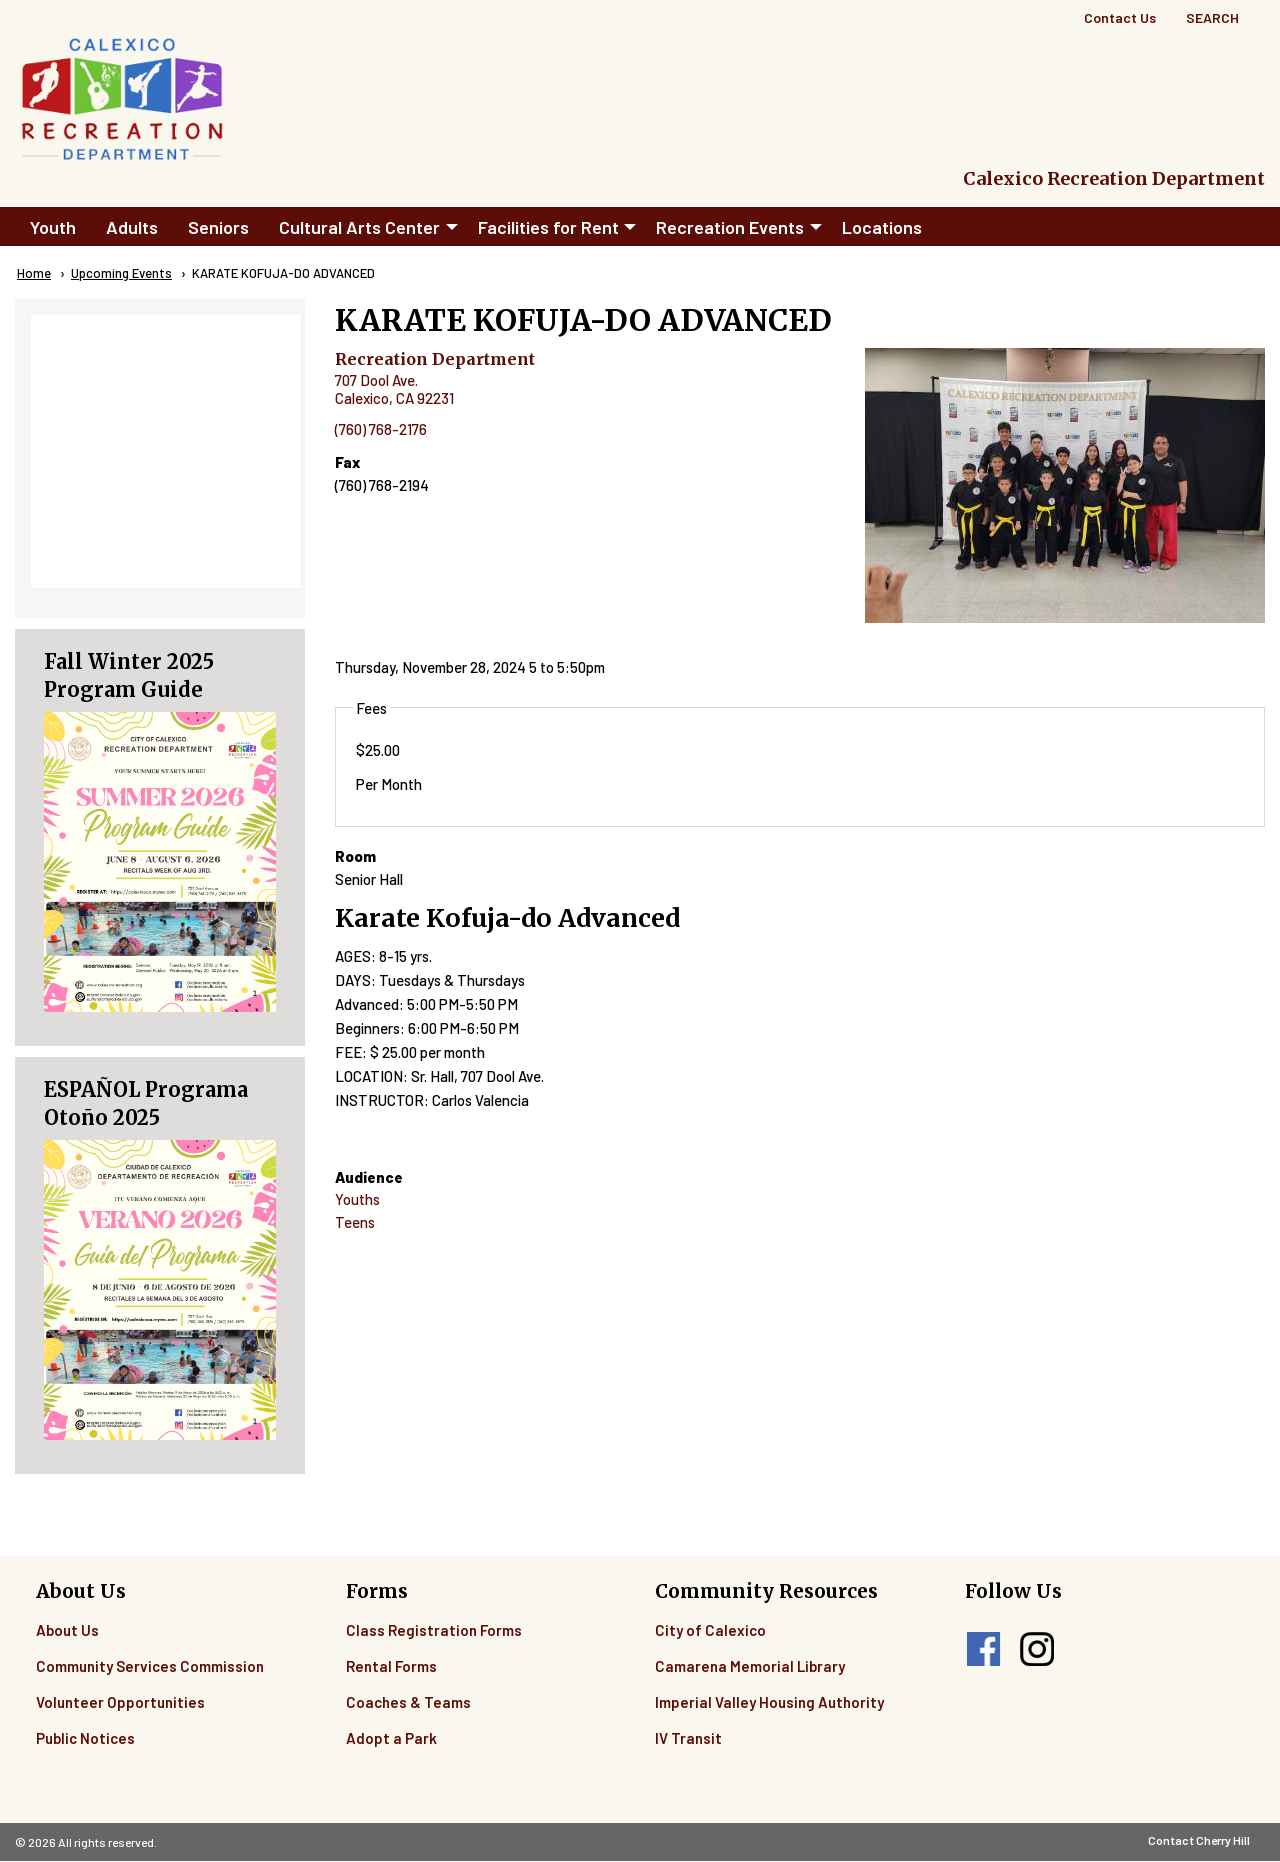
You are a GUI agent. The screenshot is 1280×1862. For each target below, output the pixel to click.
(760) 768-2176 (381, 429)
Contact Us (1120, 17)
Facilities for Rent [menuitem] (548, 227)
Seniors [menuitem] (218, 227)
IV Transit (688, 1738)
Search (1212, 17)
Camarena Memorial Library (750, 1666)
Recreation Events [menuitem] (730, 227)
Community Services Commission (150, 1666)
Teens (355, 1222)
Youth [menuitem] (53, 227)
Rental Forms (391, 1666)
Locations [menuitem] (882, 227)
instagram (1037, 1649)
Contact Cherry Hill (1199, 1840)
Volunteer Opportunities (120, 1702)
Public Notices (85, 1738)
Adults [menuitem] (132, 227)
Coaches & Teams (408, 1702)
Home (34, 273)
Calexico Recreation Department (1114, 178)
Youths (357, 1199)
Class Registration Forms (434, 1630)
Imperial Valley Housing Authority (769, 1702)
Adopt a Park (391, 1738)
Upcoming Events (121, 273)
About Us (67, 1630)
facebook (984, 1649)
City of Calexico (710, 1630)
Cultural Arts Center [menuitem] (359, 227)
